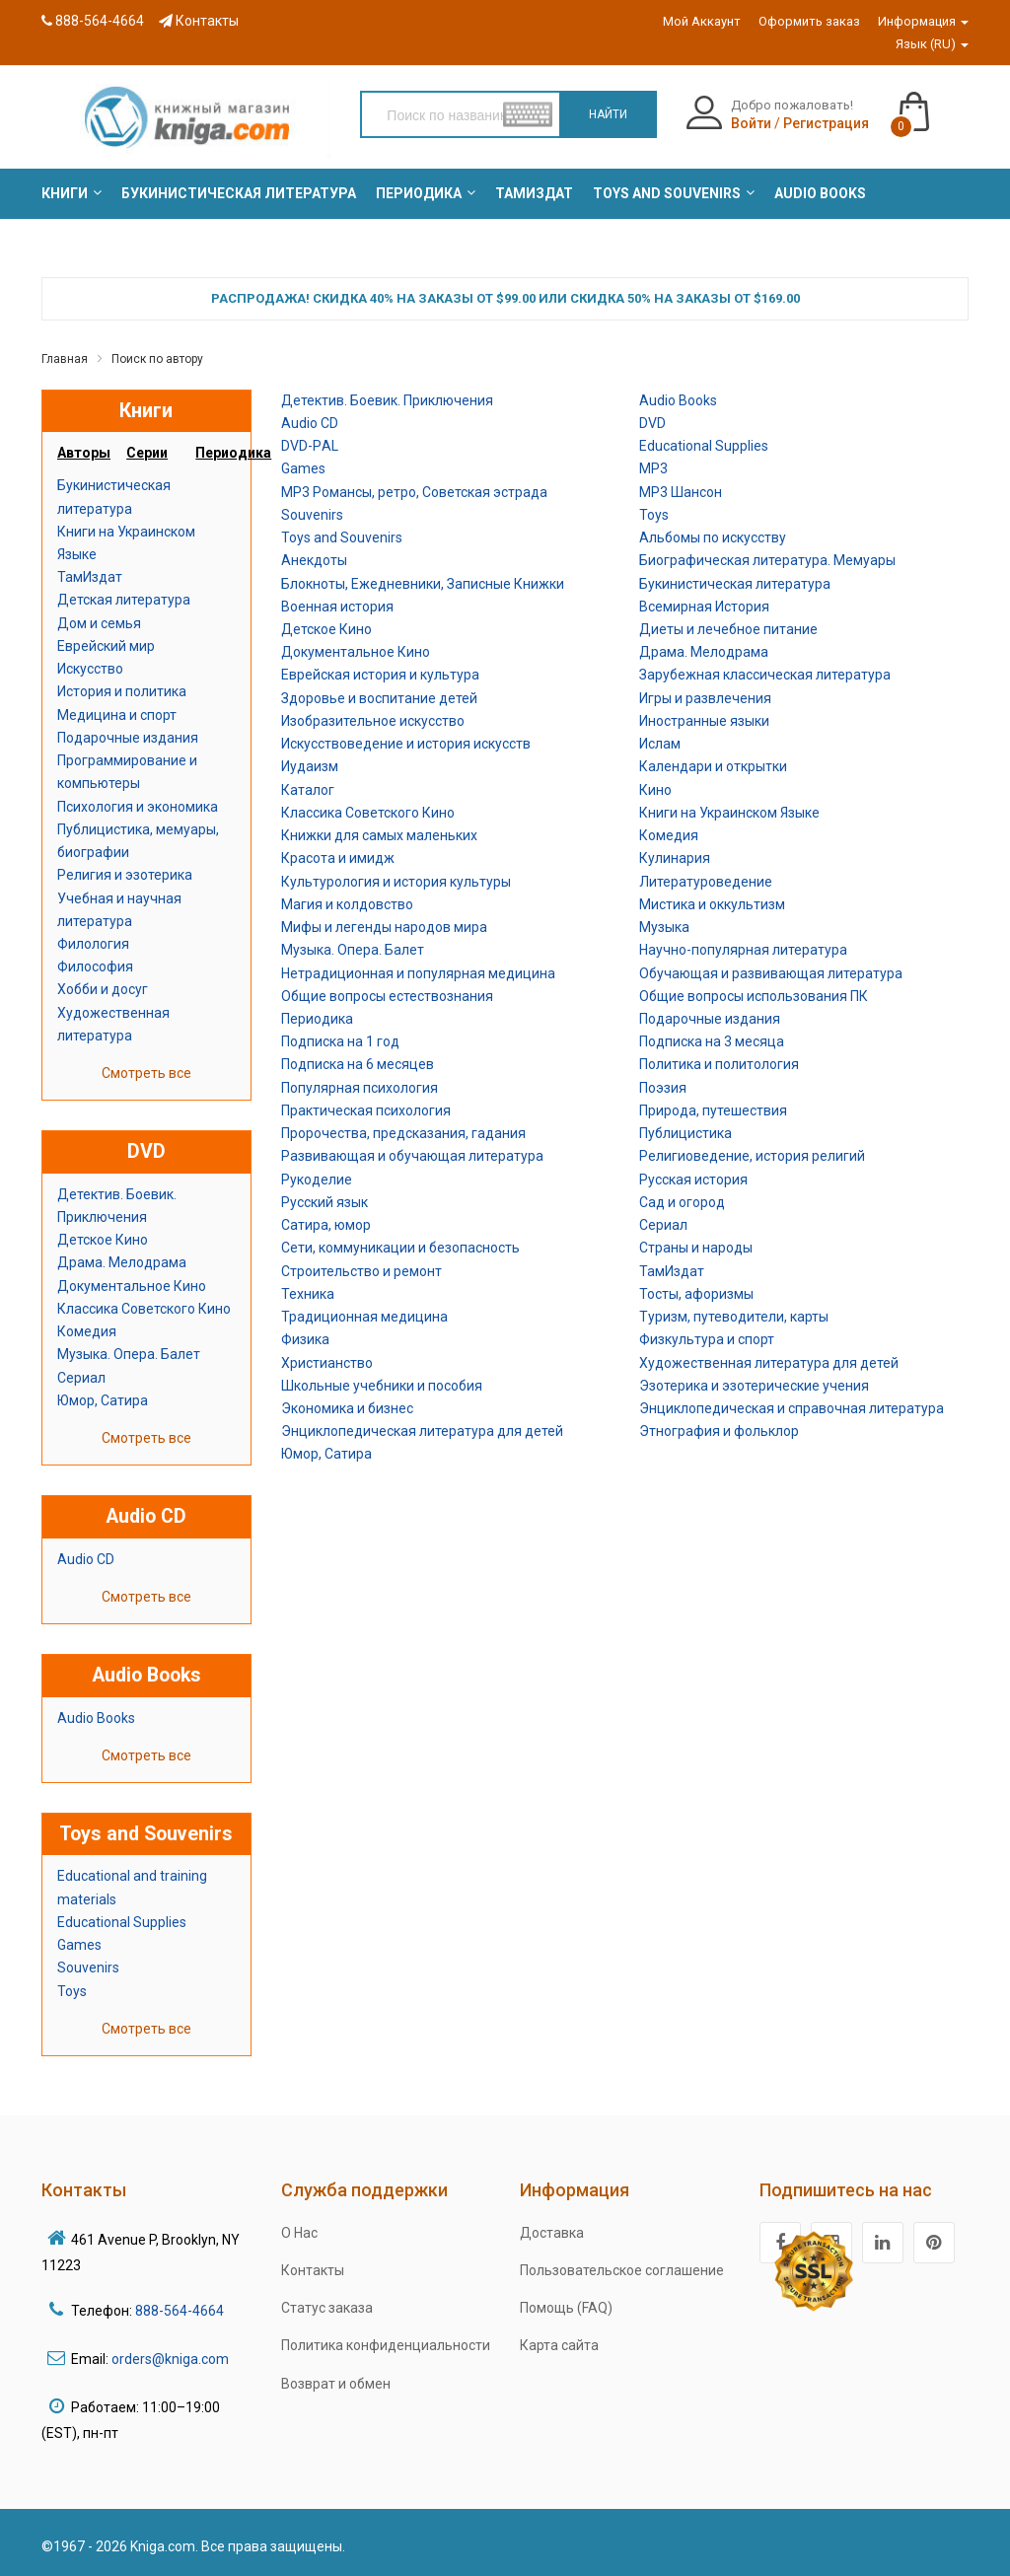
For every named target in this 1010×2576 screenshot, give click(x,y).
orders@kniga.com (170, 2359)
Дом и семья (99, 623)
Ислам (660, 743)
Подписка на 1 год (340, 1041)
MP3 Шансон (680, 492)
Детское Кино (102, 1240)
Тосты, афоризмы (696, 1294)
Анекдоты (314, 560)
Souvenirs (88, 1967)
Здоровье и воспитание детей (379, 698)
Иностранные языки (704, 721)
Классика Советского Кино (144, 1309)
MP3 (653, 468)
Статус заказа (327, 2308)
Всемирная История (704, 606)
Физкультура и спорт (706, 1339)
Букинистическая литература (734, 584)
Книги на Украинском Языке (729, 813)
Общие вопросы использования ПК (753, 996)
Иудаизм (309, 766)
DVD (652, 423)
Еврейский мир (106, 646)
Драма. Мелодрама (121, 1262)
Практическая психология (366, 1110)
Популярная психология (359, 1088)
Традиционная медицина (364, 1316)
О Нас (299, 2233)
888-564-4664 (92, 21)
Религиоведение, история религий (752, 1156)
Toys (72, 1991)
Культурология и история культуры (396, 882)
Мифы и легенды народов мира (384, 927)
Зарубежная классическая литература (765, 674)
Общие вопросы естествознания (387, 996)
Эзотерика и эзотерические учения (754, 1386)
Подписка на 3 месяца (711, 1041)
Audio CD (85, 1559)
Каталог (307, 790)
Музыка (664, 927)
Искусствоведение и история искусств (406, 743)
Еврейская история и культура (380, 674)
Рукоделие (316, 1179)
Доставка (552, 2233)
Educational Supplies (121, 1922)
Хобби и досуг (102, 989)
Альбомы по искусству (712, 537)
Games (79, 1945)
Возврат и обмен (336, 2384)
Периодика (317, 1019)
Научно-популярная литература (743, 950)
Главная (64, 359)
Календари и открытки (713, 766)
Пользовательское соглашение (622, 2270)
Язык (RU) (932, 43)
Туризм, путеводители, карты (734, 1316)
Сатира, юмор (326, 1225)
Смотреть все (146, 1073)
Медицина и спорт (117, 715)
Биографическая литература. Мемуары (767, 560)
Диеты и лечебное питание (728, 629)
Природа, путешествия (713, 1110)
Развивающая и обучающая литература (412, 1156)
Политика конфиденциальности (385, 2345)
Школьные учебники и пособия (381, 1386)
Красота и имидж (338, 858)
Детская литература (123, 600)
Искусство (90, 669)
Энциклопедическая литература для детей (422, 1431)
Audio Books (96, 1718)
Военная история (337, 606)
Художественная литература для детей (769, 1363)
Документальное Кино (131, 1286)
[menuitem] (64, 193)
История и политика (121, 691)
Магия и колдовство (347, 904)
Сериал (81, 1378)
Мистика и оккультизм (712, 904)
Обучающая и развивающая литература (770, 973)
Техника (307, 1294)
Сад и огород (682, 1202)
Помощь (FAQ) (566, 2308)
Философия (95, 966)
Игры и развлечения (705, 698)
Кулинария (674, 858)
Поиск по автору (157, 359)
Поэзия (662, 1088)
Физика (305, 1339)
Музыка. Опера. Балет (128, 1354)
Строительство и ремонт (361, 1271)
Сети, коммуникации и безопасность (400, 1247)
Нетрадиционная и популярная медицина (418, 973)
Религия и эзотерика (124, 875)
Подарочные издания (127, 738)
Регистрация (826, 123)
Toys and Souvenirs (341, 537)
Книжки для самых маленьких (379, 835)
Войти (751, 123)
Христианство (327, 1363)
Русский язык (324, 1202)
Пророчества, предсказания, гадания (403, 1133)
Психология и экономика (137, 807)
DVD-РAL (309, 446)
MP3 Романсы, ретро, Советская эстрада (414, 492)
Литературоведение (705, 882)
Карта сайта (559, 2345)
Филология (93, 944)
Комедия (86, 1331)
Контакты (199, 21)
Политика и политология (719, 1064)
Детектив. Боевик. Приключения (387, 400)
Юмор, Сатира (102, 1400)
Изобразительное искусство (373, 721)
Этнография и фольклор (719, 1431)
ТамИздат (89, 577)
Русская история (693, 1179)
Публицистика (685, 1133)
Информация (923, 21)
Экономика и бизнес (347, 1408)
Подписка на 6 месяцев (357, 1064)
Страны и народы (696, 1247)
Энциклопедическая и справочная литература (791, 1408)
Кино (655, 790)
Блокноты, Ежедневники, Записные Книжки (422, 584)
